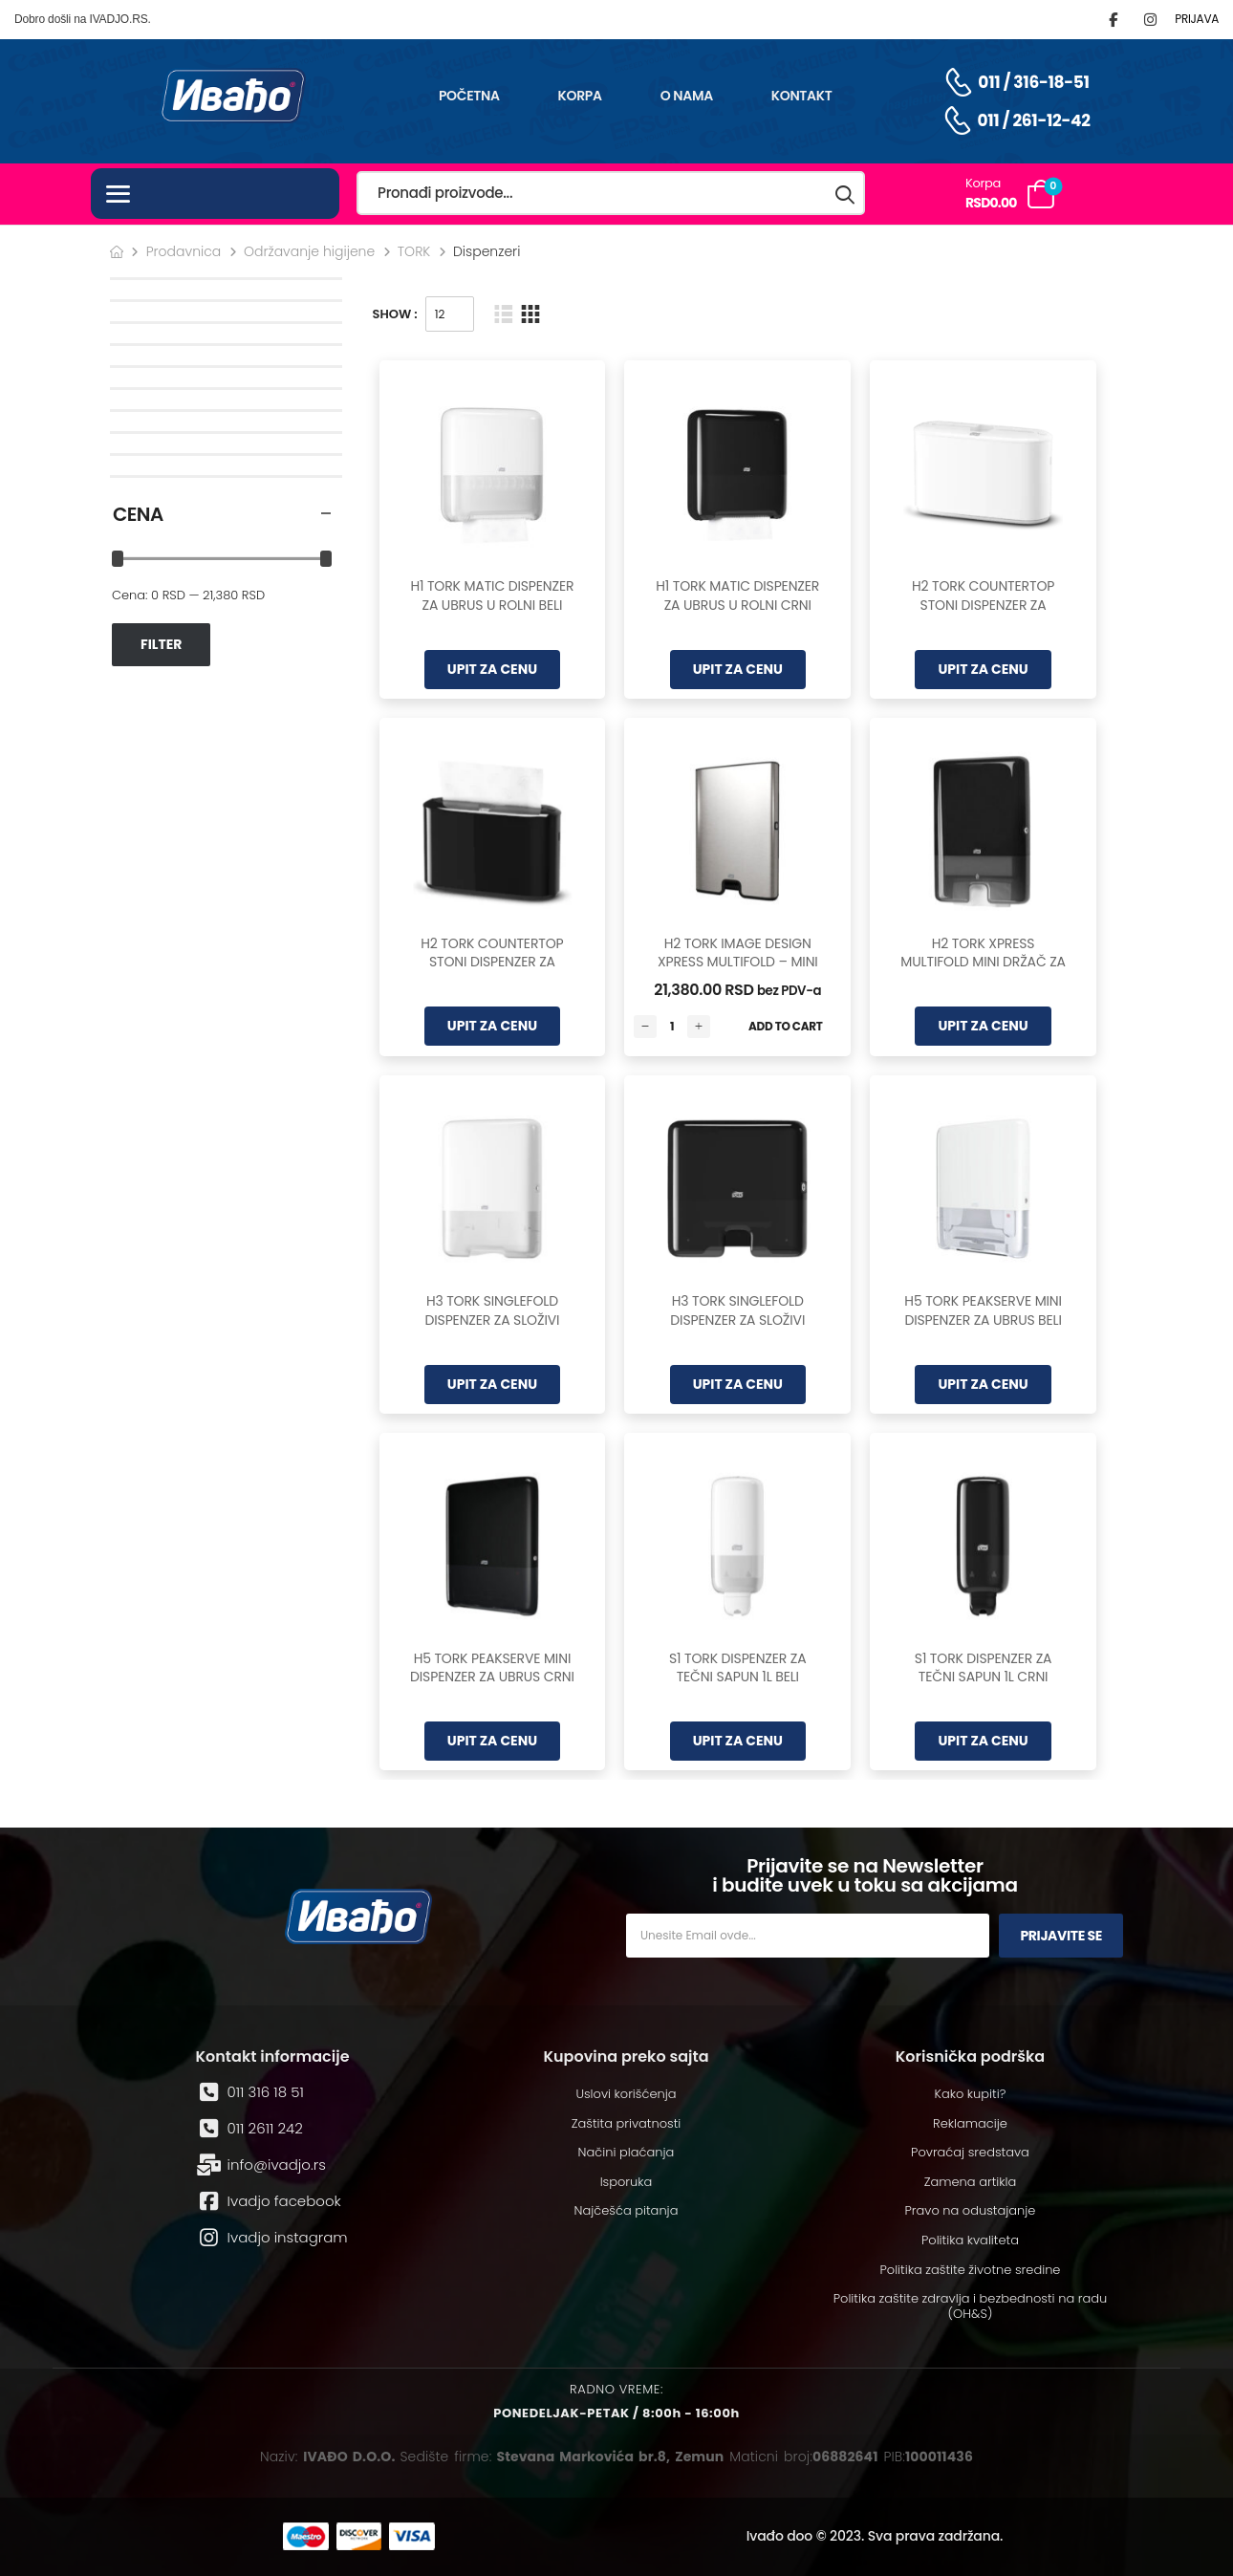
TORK (414, 251)
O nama (686, 95)
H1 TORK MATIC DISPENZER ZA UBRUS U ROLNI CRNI (737, 595)
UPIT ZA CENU (492, 669)
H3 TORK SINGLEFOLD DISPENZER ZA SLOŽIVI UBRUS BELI (492, 1319)
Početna (469, 95)
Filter (161, 644)
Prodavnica (184, 251)
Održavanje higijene (309, 251)
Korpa (580, 95)
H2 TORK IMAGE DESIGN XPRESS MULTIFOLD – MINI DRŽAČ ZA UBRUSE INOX (738, 962)
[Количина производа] (672, 1026)
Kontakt (802, 95)
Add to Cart (785, 1026)
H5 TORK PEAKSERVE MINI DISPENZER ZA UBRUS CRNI (492, 1668)
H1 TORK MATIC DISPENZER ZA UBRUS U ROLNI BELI (491, 595)
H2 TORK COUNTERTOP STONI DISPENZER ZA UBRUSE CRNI (492, 962)
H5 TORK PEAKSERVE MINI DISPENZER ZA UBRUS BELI (983, 1310)
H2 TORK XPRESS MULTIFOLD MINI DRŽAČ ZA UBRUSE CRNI (983, 962)
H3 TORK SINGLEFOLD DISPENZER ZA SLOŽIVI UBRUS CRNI (737, 1319)
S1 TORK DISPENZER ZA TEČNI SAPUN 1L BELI (738, 1668)
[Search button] (846, 193)
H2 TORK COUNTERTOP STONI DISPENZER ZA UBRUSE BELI (983, 604)
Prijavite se (1061, 1935)
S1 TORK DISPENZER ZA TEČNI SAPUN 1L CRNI (983, 1668)
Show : (395, 314)
